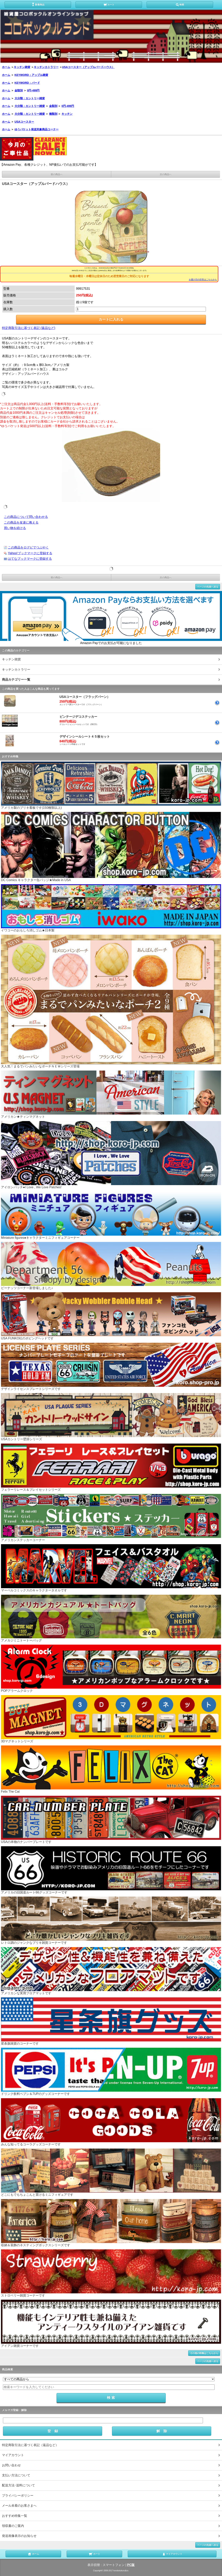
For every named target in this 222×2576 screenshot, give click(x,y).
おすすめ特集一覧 (14, 2515)
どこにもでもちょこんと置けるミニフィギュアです (111, 2172)
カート (108, 4)
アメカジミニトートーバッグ (111, 1618)
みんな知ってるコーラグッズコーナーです (111, 2122)
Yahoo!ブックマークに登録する (30, 553)
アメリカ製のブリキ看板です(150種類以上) (111, 785)
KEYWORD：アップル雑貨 (31, 74)
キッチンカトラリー (46, 67)
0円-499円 (33, 90)
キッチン (66, 113)
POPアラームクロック (111, 1668)
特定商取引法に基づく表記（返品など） (30, 2445)
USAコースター (24, 121)
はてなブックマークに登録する (30, 558)
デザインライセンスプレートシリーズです (111, 1366)
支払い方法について (16, 2475)
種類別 (53, 113)
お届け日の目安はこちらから (203, 279)
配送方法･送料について (18, 2485)
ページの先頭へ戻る (207, 586)
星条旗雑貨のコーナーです (111, 2021)
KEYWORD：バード (27, 82)
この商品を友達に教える (21, 522)
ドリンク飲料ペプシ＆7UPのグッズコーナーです (111, 2071)
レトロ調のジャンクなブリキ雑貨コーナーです (111, 1920)
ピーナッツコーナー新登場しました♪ (111, 1266)
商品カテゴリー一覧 (16, 679)
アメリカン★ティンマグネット (111, 1094)
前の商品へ (56, 174)
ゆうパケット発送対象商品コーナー (37, 129)
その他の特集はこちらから (204, 2353)
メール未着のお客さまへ (19, 2505)
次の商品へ (166, 174)
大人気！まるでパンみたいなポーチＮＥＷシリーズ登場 (111, 1001)
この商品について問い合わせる (26, 516)
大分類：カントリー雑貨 (30, 98)
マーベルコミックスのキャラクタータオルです (111, 1568)
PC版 (131, 2565)
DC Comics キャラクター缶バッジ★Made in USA (111, 847)
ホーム (6, 67)
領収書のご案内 (13, 2525)
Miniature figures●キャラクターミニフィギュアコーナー (111, 1215)
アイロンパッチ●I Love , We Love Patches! (111, 1155)
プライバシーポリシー (17, 2495)
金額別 (19, 90)
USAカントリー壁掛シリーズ (111, 1417)
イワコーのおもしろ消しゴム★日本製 (111, 908)
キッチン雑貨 (22, 67)
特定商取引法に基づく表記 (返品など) (28, 328)
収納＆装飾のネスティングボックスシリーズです (111, 2223)
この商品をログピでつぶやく (28, 547)
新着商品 (37, 4)
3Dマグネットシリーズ (111, 1719)
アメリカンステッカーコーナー (111, 1518)
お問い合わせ (11, 2465)
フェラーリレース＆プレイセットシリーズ (111, 1467)
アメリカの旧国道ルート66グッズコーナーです (111, 1870)
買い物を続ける (15, 528)
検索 (179, 4)
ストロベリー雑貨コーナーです (111, 2273)
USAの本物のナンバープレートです (111, 1820)
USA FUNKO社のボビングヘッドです (111, 1316)
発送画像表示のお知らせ (19, 2535)
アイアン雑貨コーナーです (111, 2323)
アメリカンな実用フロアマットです (111, 1971)
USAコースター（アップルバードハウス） (91, 67)
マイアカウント (13, 2455)
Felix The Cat (111, 1769)
